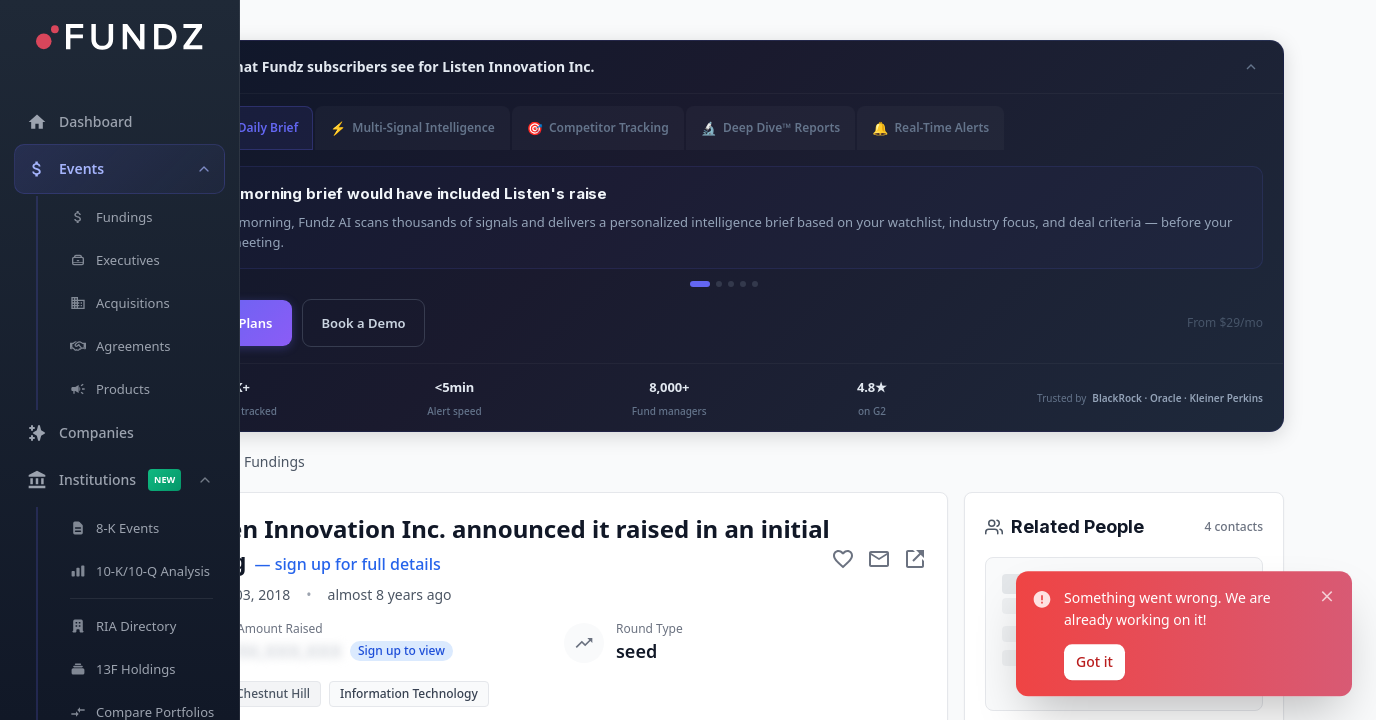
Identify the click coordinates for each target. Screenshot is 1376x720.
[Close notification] (1327, 592)
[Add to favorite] (843, 559)
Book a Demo (363, 323)
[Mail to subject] (879, 559)
